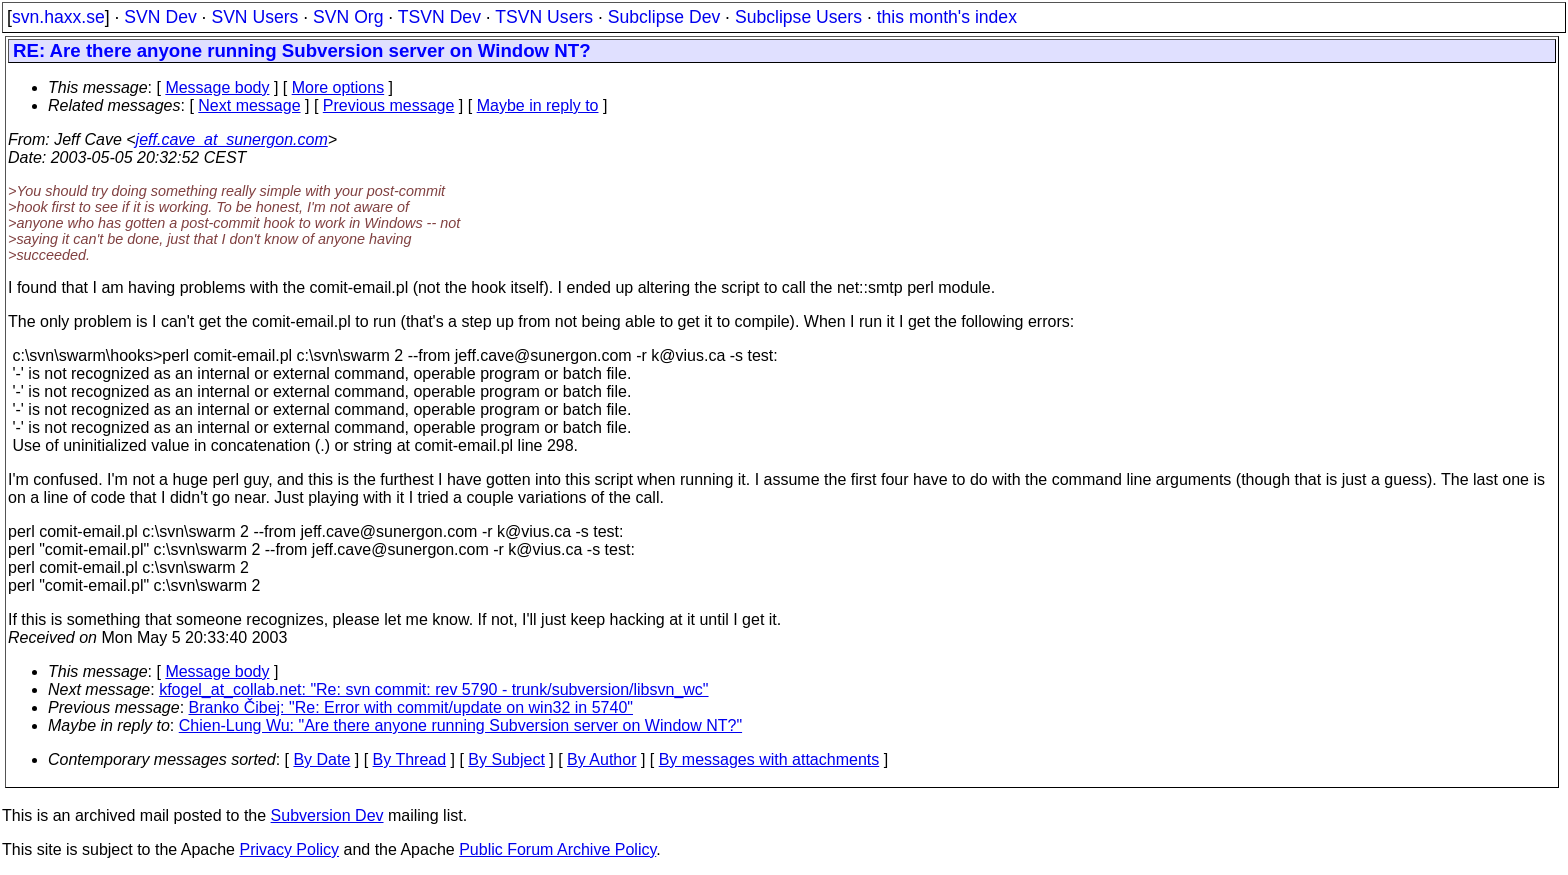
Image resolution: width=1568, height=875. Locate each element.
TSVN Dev (439, 17)
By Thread (410, 759)
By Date (321, 759)
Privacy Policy (289, 849)
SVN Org (348, 17)
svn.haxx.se (58, 17)
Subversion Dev (327, 815)
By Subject (506, 759)
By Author (601, 759)
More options (338, 87)
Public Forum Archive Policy (557, 849)
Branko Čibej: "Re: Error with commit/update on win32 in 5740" (411, 707)
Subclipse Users (798, 17)
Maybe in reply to (538, 105)
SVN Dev (160, 17)
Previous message (389, 105)
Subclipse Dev (664, 17)
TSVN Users (544, 17)
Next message (249, 105)
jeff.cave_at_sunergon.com (232, 139)
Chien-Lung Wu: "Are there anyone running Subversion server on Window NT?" (460, 725)
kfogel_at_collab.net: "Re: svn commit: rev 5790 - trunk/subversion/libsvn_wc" (433, 689)
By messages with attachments (769, 759)
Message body (217, 87)
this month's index (947, 17)
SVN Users (254, 17)
